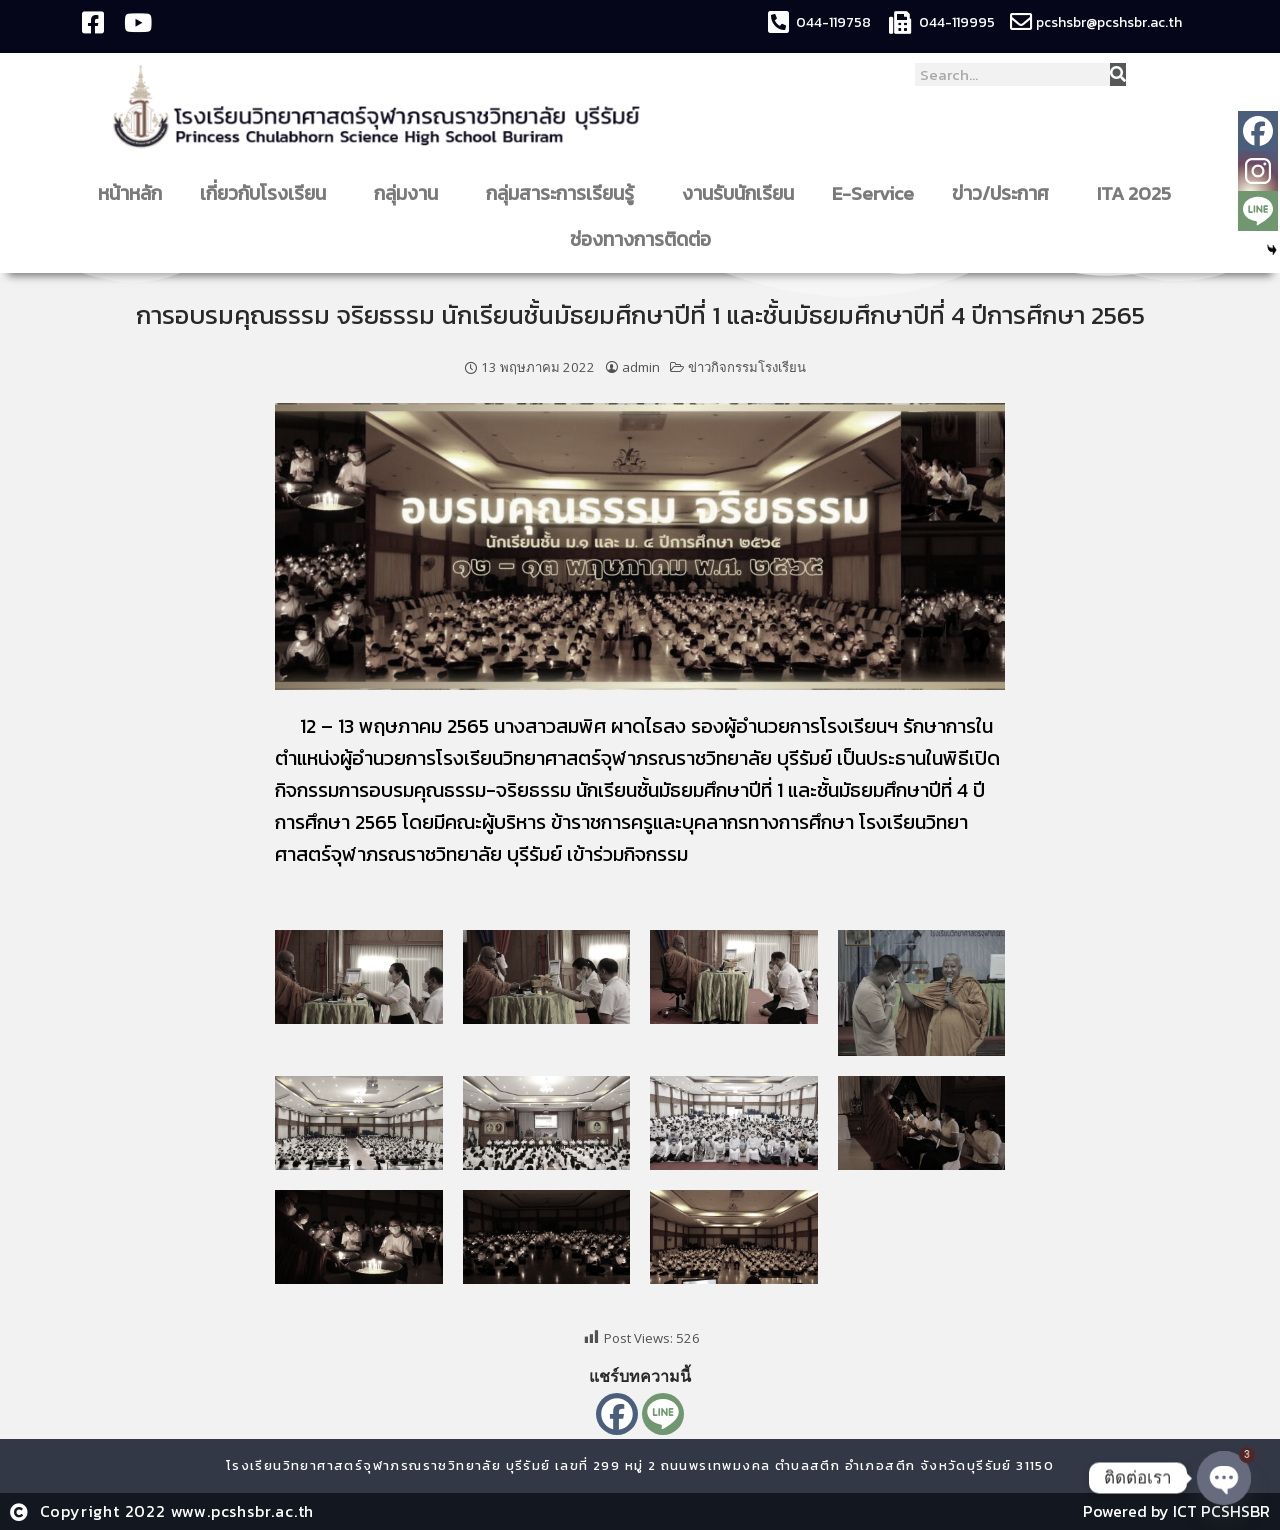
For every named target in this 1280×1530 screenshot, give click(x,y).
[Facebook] (617, 1414)
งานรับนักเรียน (738, 193)
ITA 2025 (1134, 193)
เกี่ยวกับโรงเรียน (268, 193)
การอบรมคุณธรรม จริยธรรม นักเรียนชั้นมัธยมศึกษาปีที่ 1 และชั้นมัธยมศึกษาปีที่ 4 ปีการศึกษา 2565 (640, 314)
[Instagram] (1258, 171)
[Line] (663, 1414)
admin (641, 367)
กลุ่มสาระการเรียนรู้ (565, 193)
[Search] (1118, 74)
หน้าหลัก (130, 193)
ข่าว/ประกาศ (1005, 193)
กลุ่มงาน (411, 193)
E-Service (873, 193)
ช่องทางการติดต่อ (645, 239)
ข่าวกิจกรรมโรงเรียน (747, 367)
